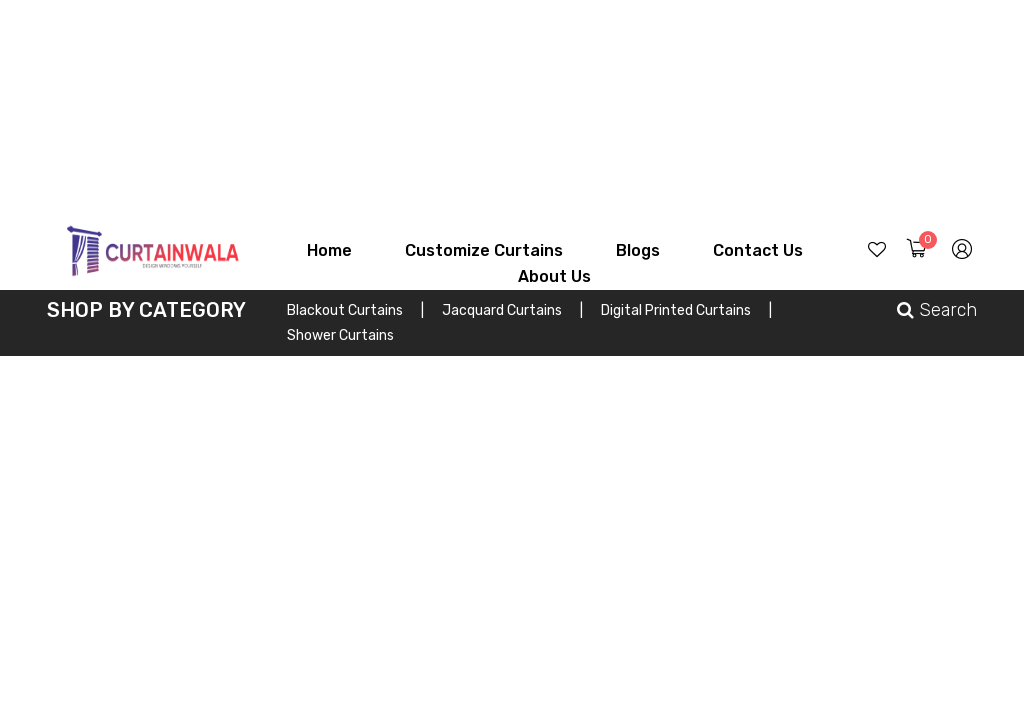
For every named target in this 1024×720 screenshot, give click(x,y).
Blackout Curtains (355, 310)
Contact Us (758, 250)
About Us (554, 276)
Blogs (638, 250)
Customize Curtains (484, 250)
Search (937, 310)
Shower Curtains (340, 335)
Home (329, 250)
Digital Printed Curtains (686, 310)
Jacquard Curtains (512, 310)
